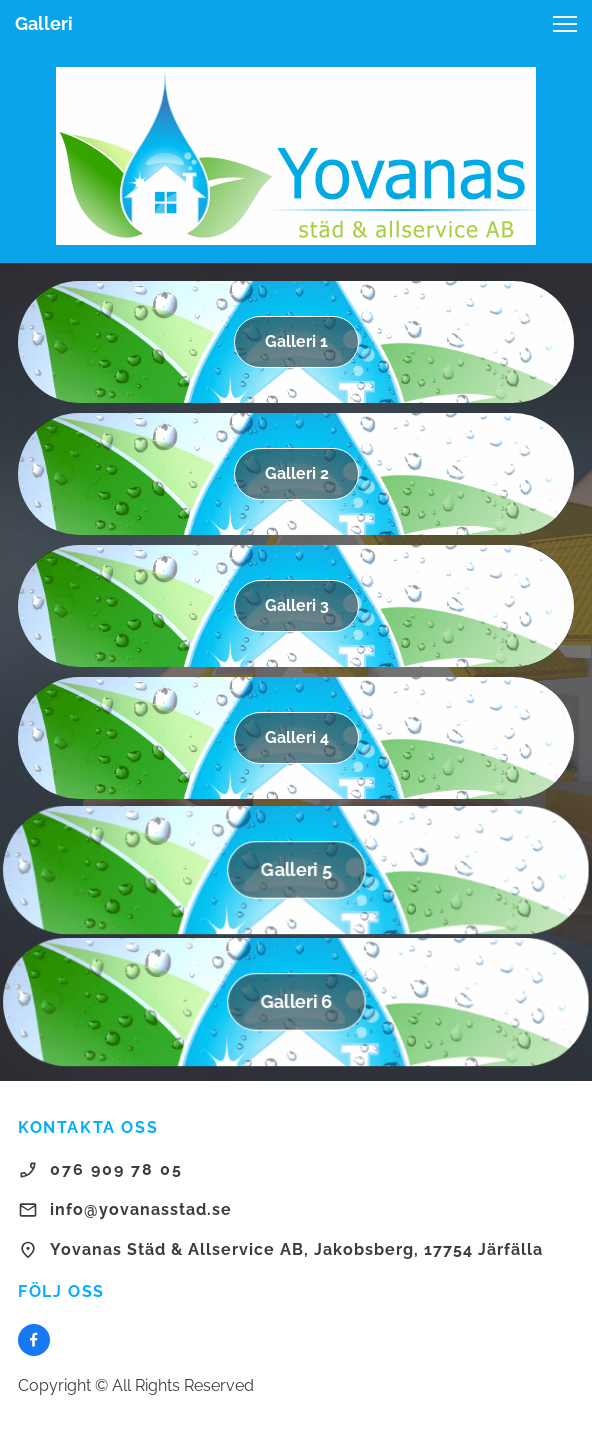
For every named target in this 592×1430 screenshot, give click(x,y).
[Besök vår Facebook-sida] (34, 1340)
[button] (565, 24)
